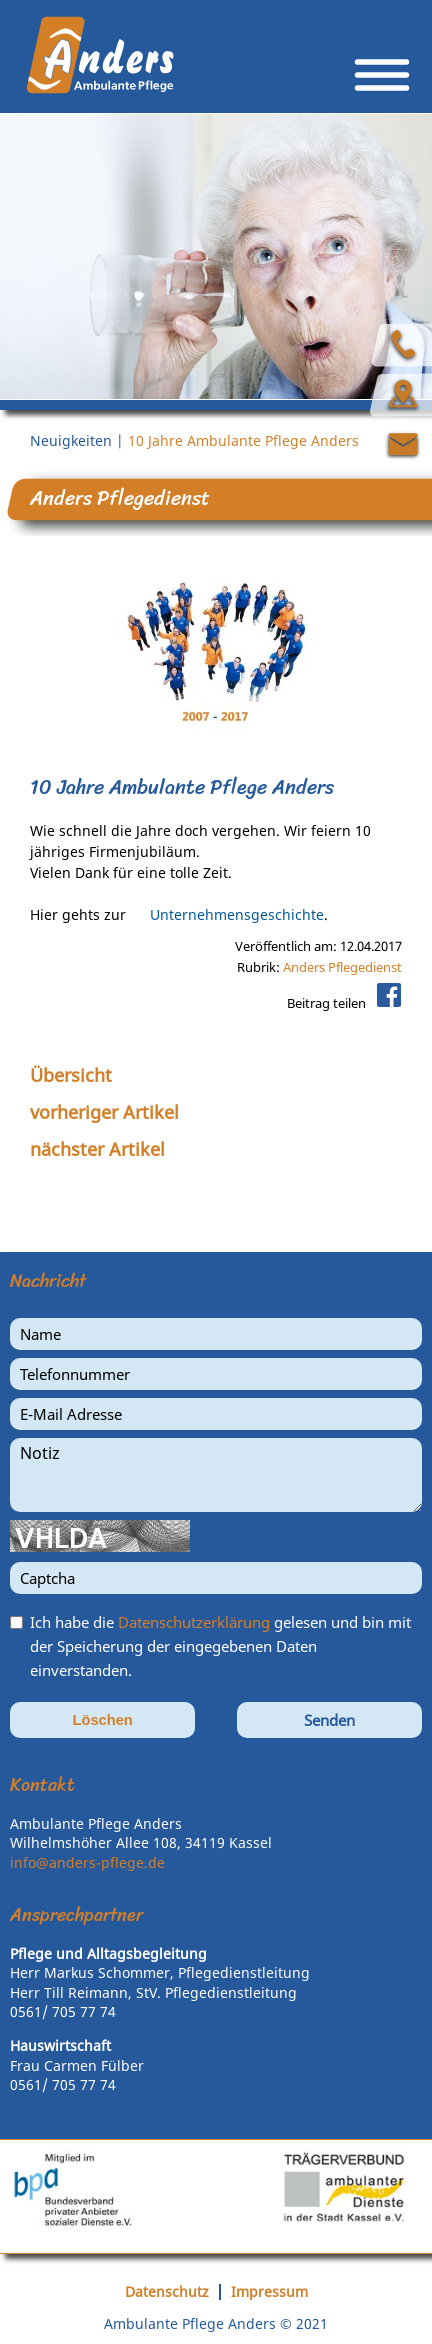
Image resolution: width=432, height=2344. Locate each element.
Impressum (269, 2292)
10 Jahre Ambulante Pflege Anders (243, 440)
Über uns (392, 345)
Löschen (103, 1720)
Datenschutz (167, 2292)
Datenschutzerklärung (194, 1622)
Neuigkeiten (71, 440)
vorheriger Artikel (104, 1112)
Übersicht (71, 1075)
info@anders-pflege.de (87, 1862)
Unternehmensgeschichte (237, 914)
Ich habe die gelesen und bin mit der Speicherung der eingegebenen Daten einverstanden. (220, 1646)
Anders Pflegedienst (342, 967)
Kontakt (392, 445)
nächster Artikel (97, 1149)
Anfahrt (392, 395)
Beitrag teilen (344, 1003)
